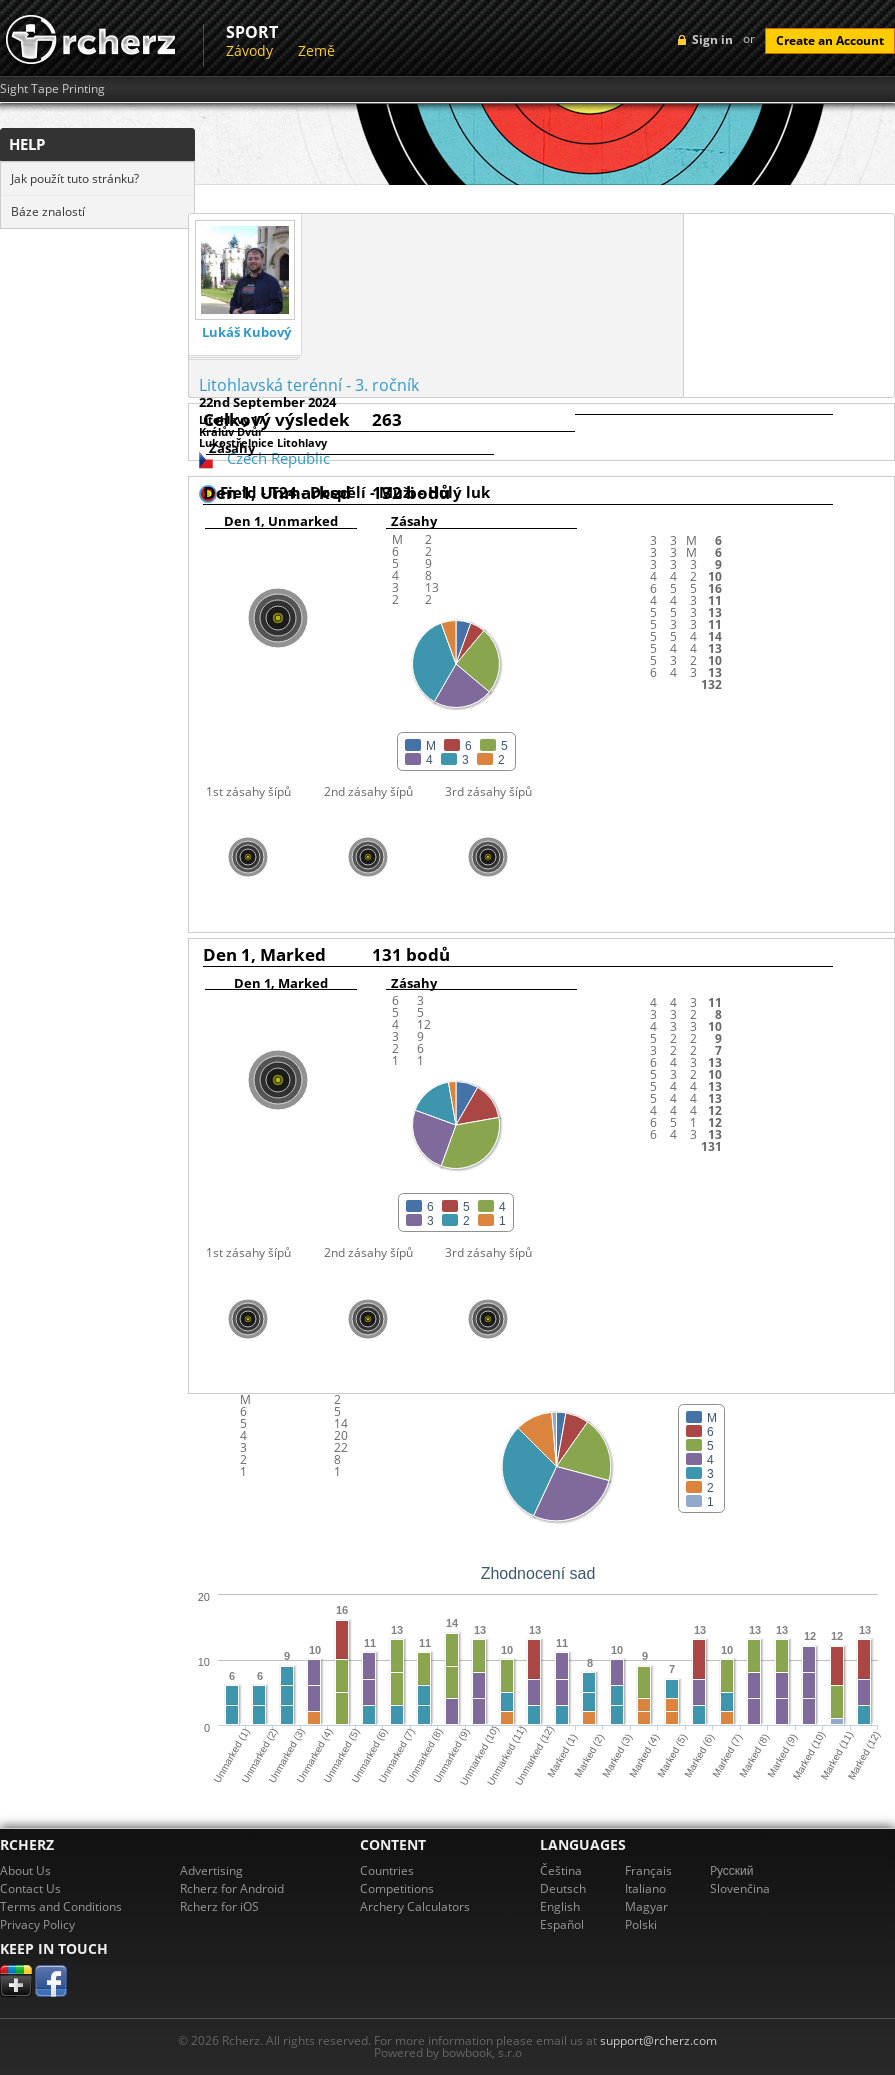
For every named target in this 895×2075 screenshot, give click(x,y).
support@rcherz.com (658, 2040)
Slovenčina (740, 1888)
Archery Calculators (415, 1906)
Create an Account (830, 40)
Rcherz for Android (232, 1888)
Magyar (646, 1906)
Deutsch (563, 1888)
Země (316, 50)
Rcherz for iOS (219, 1906)
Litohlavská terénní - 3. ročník (309, 385)
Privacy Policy (37, 1924)
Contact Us (30, 1888)
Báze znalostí (48, 211)
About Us (25, 1870)
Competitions (397, 1888)
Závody (249, 50)
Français (648, 1870)
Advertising (211, 1870)
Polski (641, 1924)
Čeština (561, 1870)
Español (562, 1924)
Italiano (645, 1888)
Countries (387, 1870)
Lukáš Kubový (246, 332)
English (560, 1906)
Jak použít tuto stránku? (75, 178)
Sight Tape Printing (52, 89)
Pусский (732, 1870)
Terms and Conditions (61, 1906)
